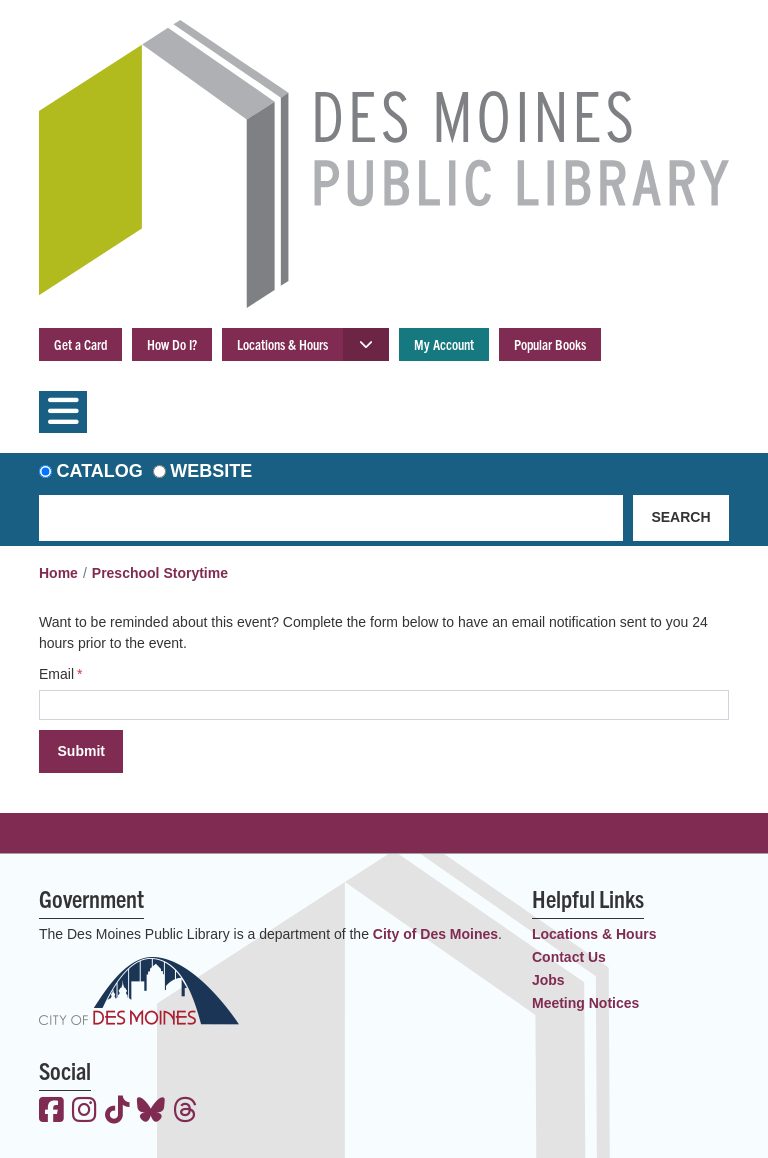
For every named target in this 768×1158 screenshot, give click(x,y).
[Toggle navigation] (63, 412)
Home (58, 573)
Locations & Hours (282, 344)
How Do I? (172, 344)
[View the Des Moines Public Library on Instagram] (84, 1112)
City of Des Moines (435, 934)
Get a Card (80, 344)
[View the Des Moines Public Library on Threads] (185, 1112)
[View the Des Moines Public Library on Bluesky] (151, 1112)
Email (56, 674)
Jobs (548, 980)
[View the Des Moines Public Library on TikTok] (117, 1112)
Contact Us (569, 957)
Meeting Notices (585, 1003)
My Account (444, 344)
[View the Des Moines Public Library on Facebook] (51, 1112)
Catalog (100, 471)
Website (211, 471)
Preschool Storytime (160, 573)
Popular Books (550, 344)
